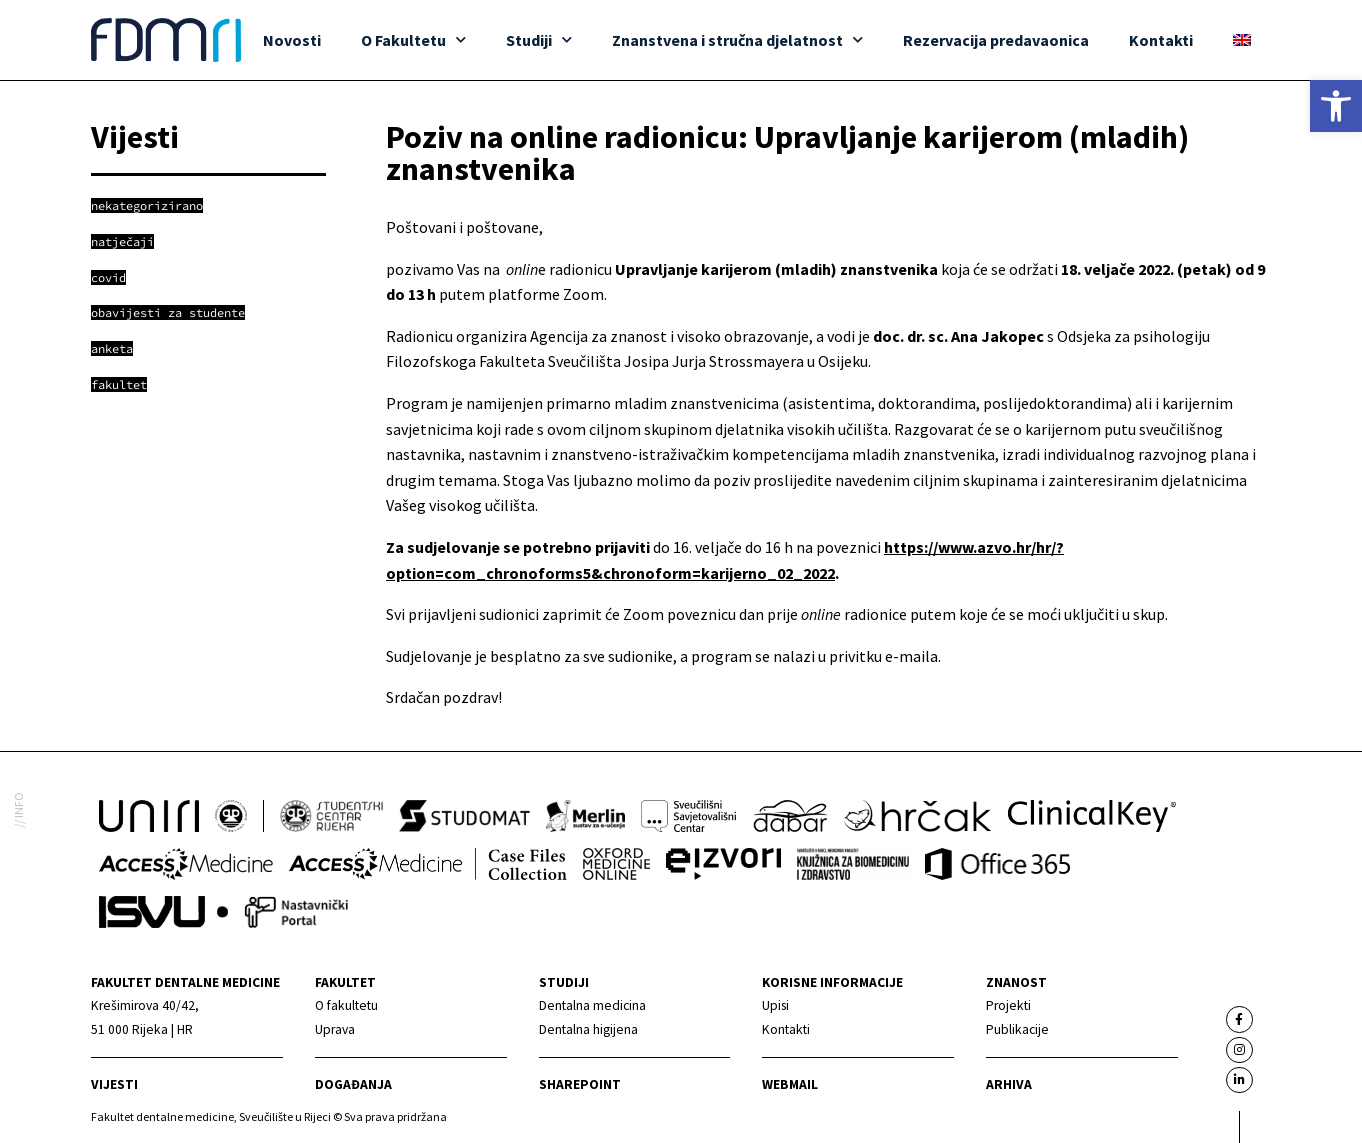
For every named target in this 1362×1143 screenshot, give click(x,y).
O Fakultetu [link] (413, 39)
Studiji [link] (539, 39)
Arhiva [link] (1009, 1084)
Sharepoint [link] (580, 1084)
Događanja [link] (353, 1084)
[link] (1336, 106)
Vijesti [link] (114, 1084)
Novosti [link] (292, 40)
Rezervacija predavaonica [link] (996, 40)
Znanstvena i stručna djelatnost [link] (737, 39)
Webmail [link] (790, 1084)
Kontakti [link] (1161, 40)
